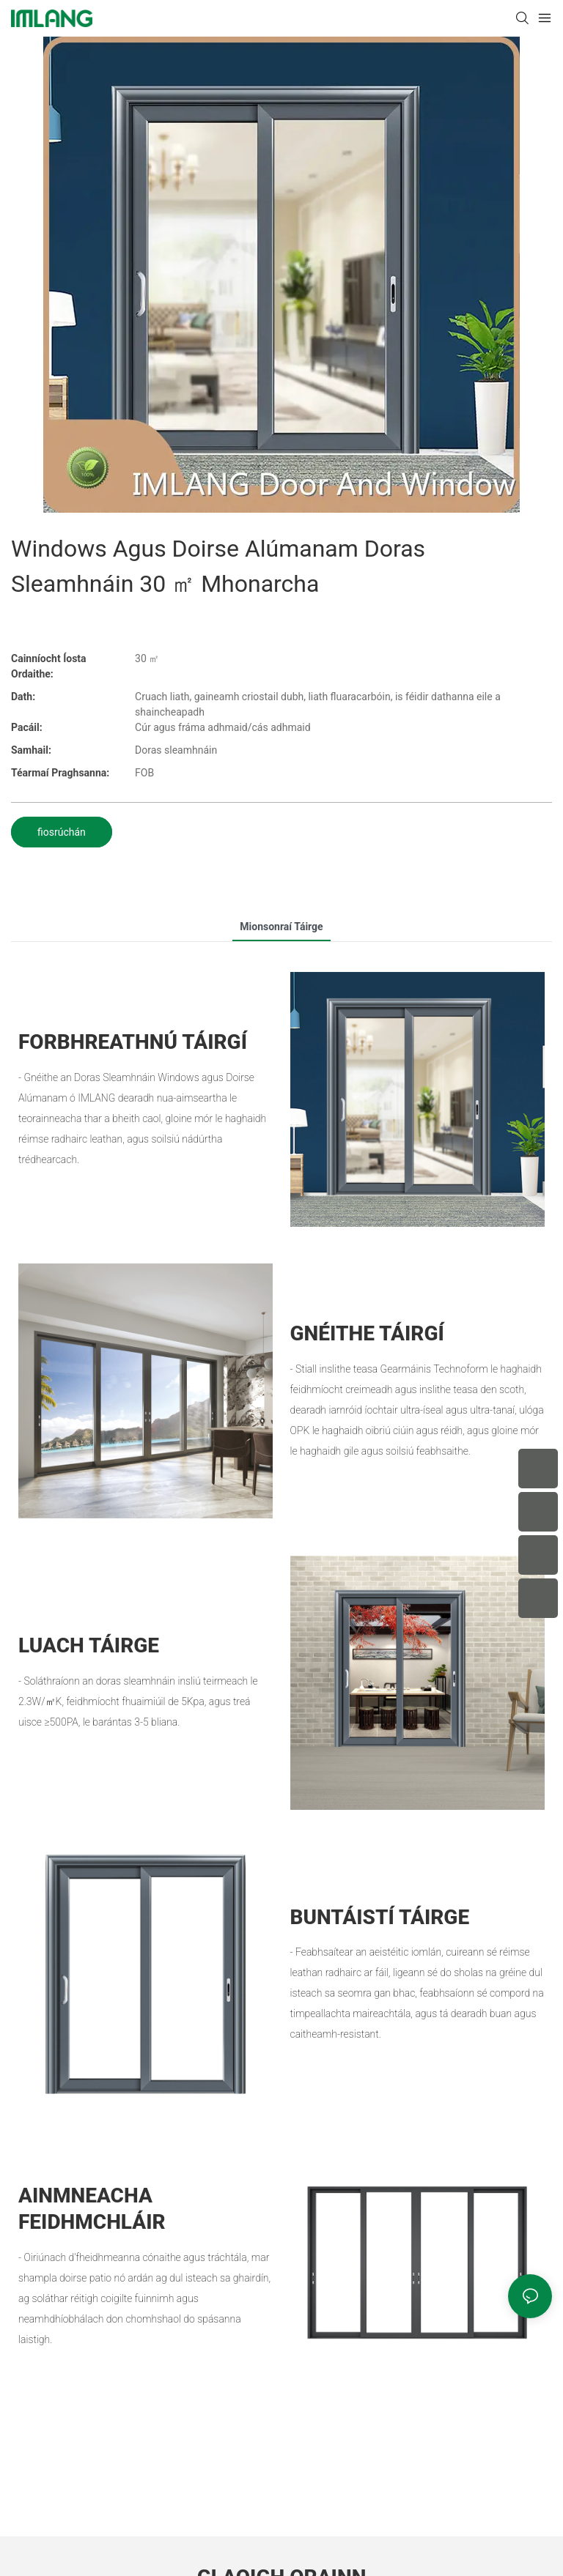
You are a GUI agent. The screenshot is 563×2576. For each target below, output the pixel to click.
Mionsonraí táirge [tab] (281, 926)
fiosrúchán (61, 832)
